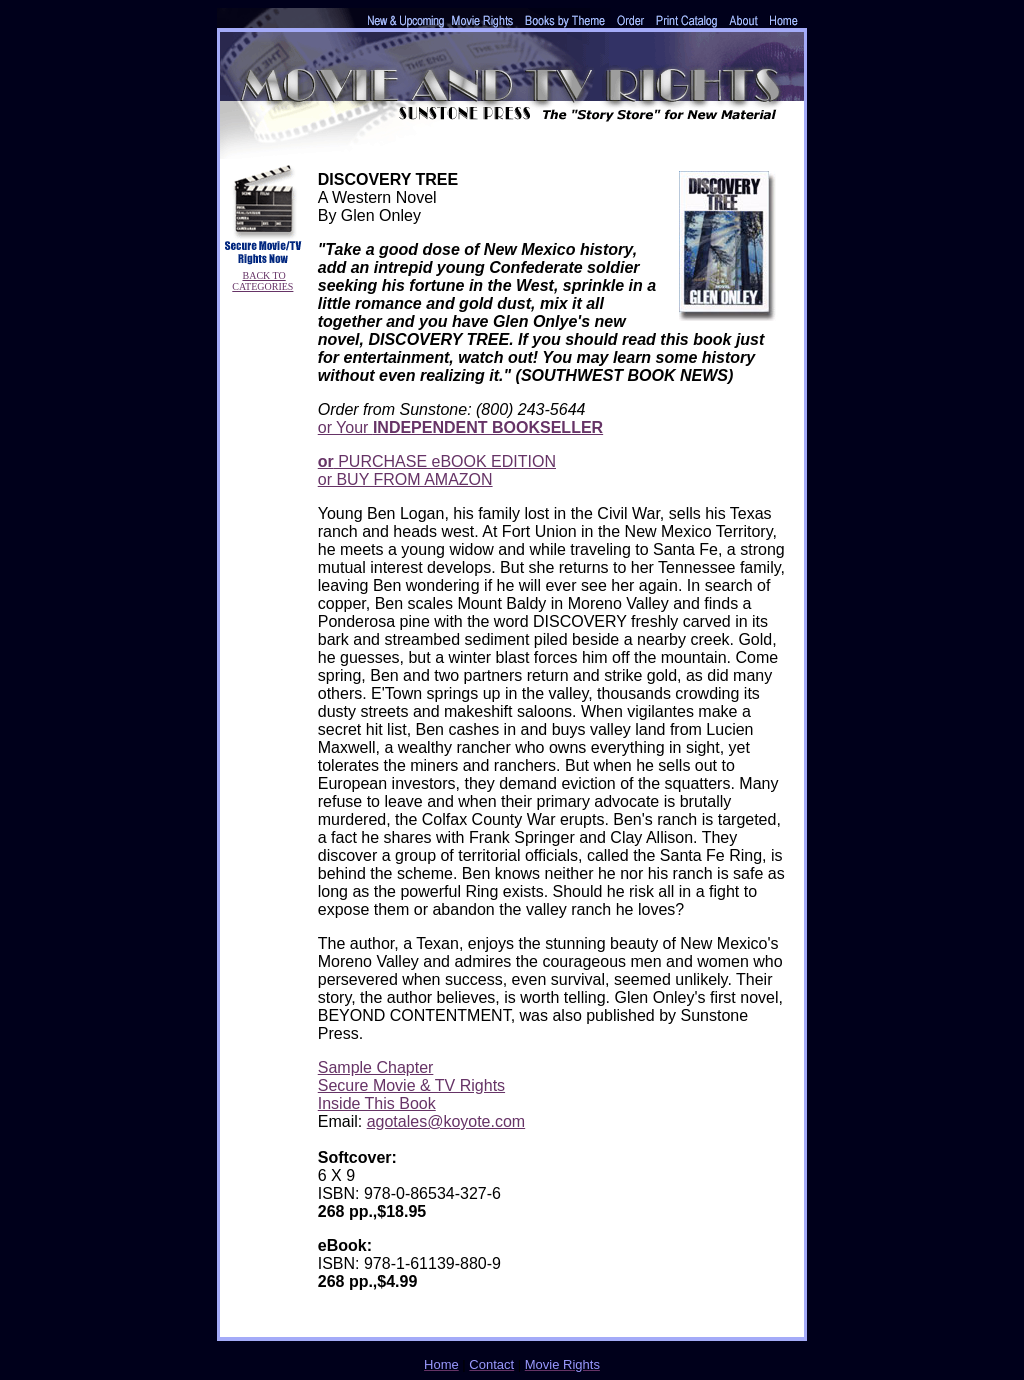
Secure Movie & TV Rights (411, 1085)
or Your (460, 427)
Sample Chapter (376, 1067)
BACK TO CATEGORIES (262, 281)
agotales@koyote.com (446, 1121)
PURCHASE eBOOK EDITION (437, 461)
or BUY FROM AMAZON (405, 479)
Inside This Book (377, 1103)
